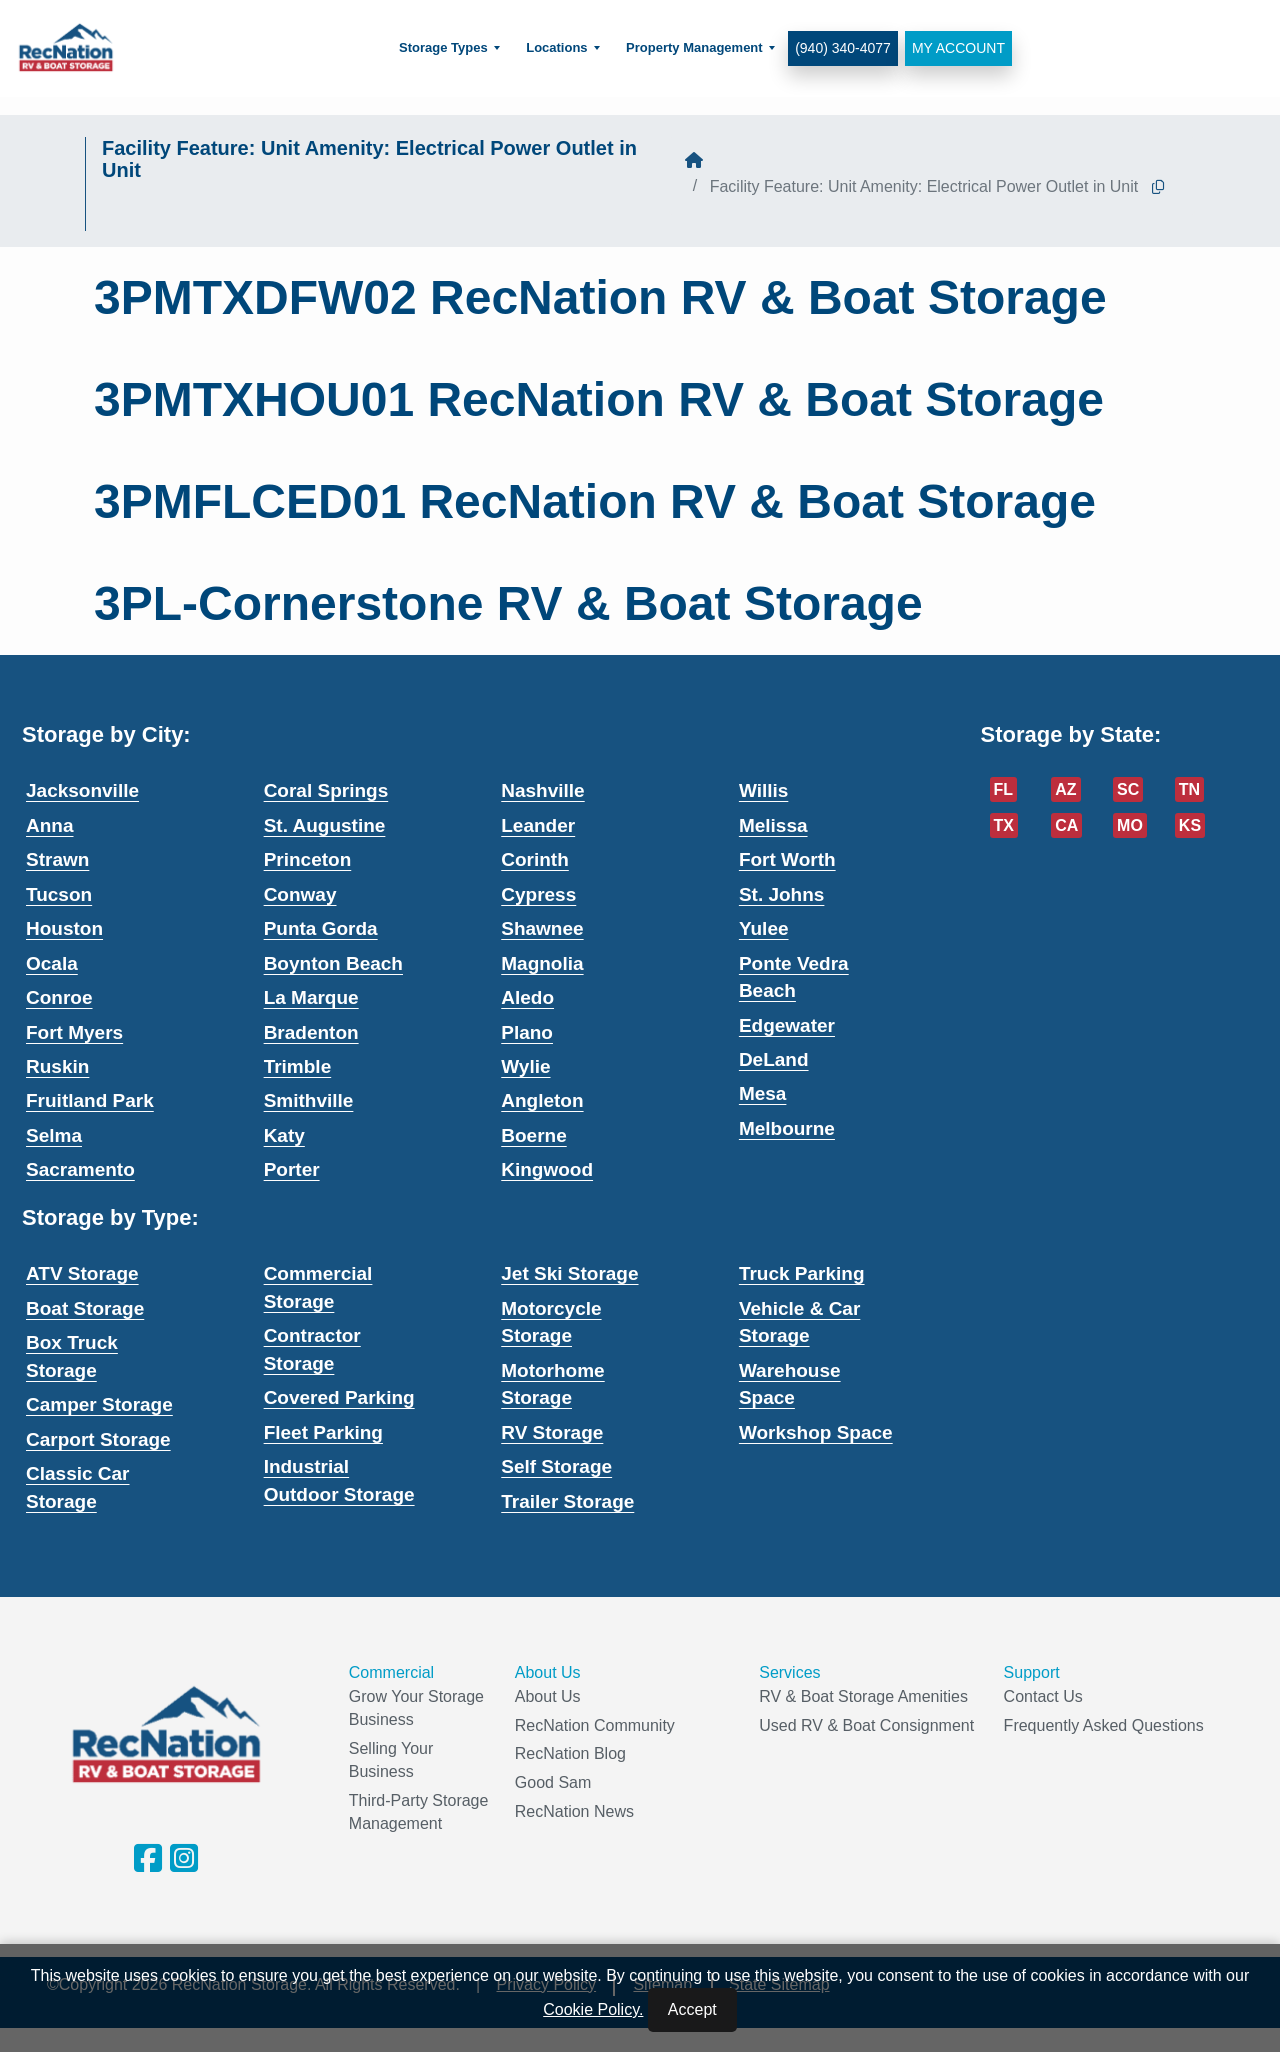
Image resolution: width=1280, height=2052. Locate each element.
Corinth (535, 859)
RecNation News (574, 1811)
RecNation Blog (570, 1753)
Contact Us (1043, 1696)
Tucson (59, 894)
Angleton (542, 1100)
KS (1190, 825)
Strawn (57, 859)
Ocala (52, 963)
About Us (548, 1696)
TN (1189, 789)
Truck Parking (802, 1273)
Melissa (773, 825)
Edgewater (787, 1025)
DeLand (774, 1059)
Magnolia (542, 963)
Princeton (308, 859)
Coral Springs (326, 790)
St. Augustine (325, 825)
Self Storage (556, 1466)
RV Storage (552, 1432)
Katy (284, 1135)
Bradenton (311, 1032)
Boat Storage (85, 1308)
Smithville (309, 1100)
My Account (956, 48)
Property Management (693, 47)
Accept (692, 2009)
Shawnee (542, 928)
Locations (555, 47)
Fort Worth (787, 859)
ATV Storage (82, 1273)
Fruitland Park (90, 1100)
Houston (64, 928)
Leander (538, 825)
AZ (1065, 789)
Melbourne (787, 1128)
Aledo (527, 997)
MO (1130, 825)
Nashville (542, 790)
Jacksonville (82, 790)
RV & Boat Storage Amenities (863, 1696)
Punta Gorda (321, 928)
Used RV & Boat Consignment (866, 1725)
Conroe (59, 997)
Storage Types (442, 47)
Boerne (533, 1135)
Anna (50, 825)
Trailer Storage (567, 1501)
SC (1128, 789)
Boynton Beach (333, 963)
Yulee (764, 928)
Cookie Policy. (593, 2009)
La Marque (311, 997)
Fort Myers (74, 1032)
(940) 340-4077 (842, 48)
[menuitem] (448, 48)
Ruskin (57, 1066)
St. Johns (782, 894)
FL (1004, 789)
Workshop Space (816, 1432)
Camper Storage (99, 1404)
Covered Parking (339, 1397)
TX (1004, 825)
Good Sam (553, 1782)
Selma (54, 1135)
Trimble (298, 1066)
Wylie (525, 1066)
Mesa (763, 1093)
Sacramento (80, 1169)
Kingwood (547, 1169)
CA (1066, 825)
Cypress (538, 894)
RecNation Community (595, 1725)
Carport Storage (98, 1439)
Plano (527, 1032)
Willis (763, 790)
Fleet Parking (323, 1432)
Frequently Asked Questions (1104, 1725)
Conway (300, 894)
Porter (292, 1169)
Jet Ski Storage (569, 1273)
